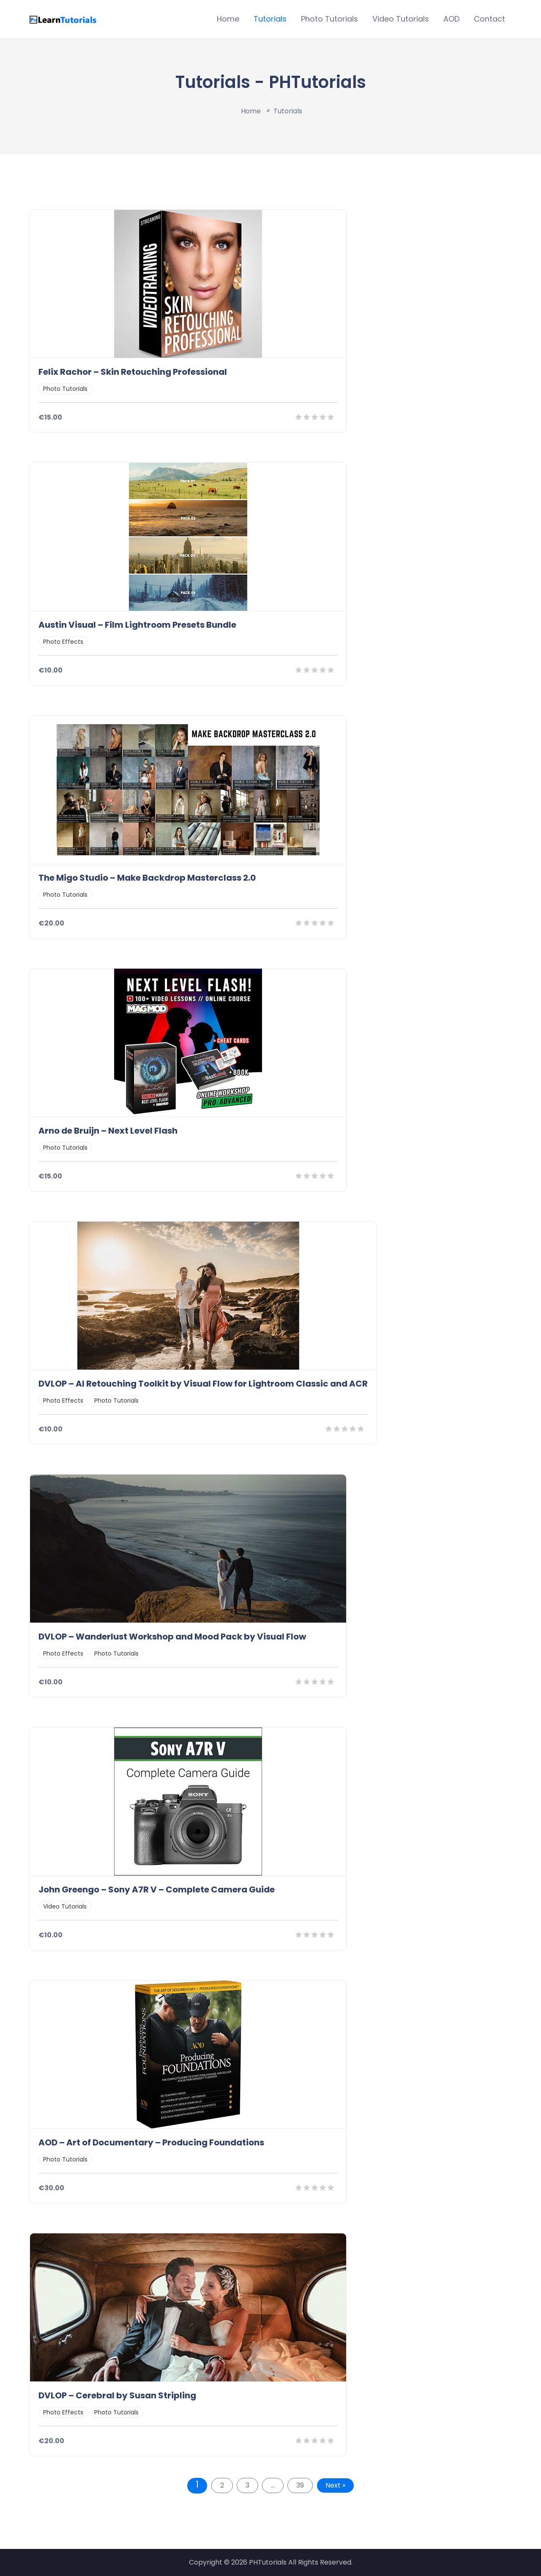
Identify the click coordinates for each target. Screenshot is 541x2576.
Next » (335, 2485)
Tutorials (270, 19)
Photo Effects (63, 641)
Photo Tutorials (329, 19)
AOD (451, 19)
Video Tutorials (400, 19)
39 (300, 2485)
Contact (489, 19)
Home (228, 19)
